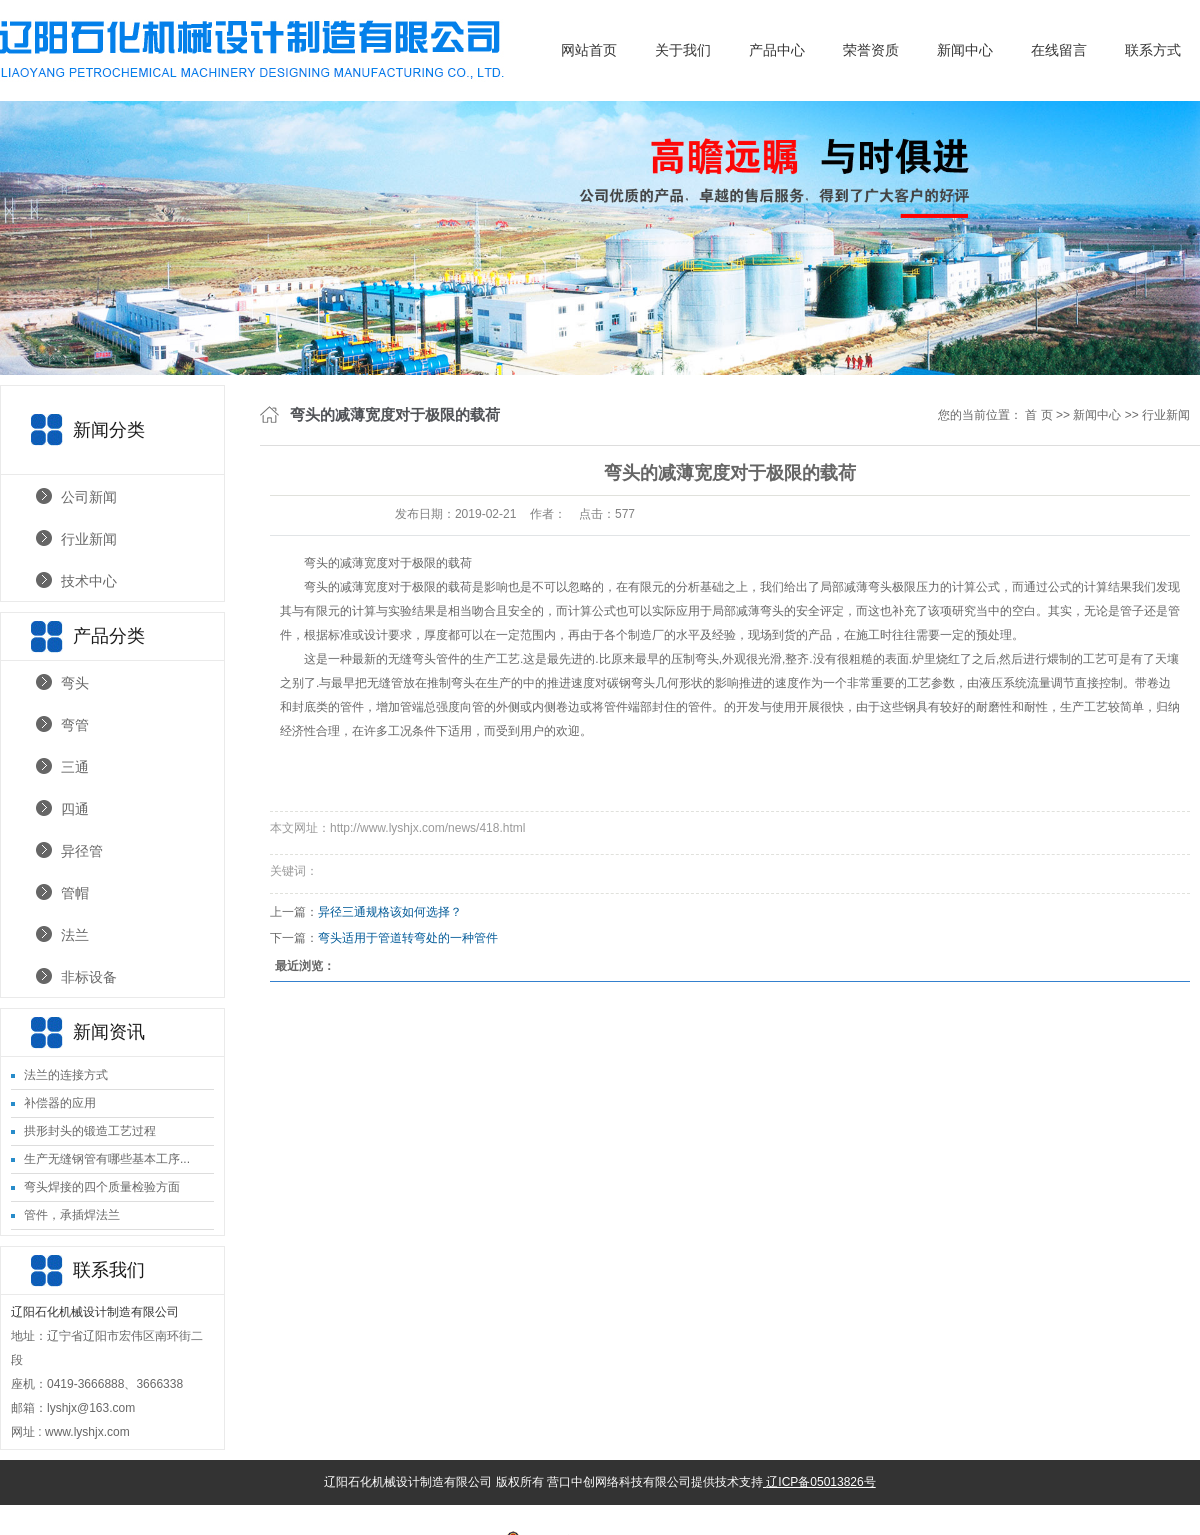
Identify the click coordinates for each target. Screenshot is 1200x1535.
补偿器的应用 (60, 1103)
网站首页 (589, 50)
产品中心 (777, 50)
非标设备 (89, 977)
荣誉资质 (871, 50)
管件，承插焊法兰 (72, 1215)
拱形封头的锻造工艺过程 (90, 1131)
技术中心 (89, 581)
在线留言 (1059, 50)
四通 (75, 809)
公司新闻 (89, 497)
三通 (75, 767)
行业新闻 (89, 539)
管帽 (75, 893)
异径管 (82, 851)
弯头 (75, 683)
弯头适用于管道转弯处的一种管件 (408, 938)
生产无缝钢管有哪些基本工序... (107, 1159)
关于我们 (683, 50)
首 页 (1038, 415)
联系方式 (1153, 50)
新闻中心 (965, 50)
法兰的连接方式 (66, 1075)
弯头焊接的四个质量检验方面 (102, 1187)
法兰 (75, 935)
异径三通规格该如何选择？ (390, 912)
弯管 (75, 725)
